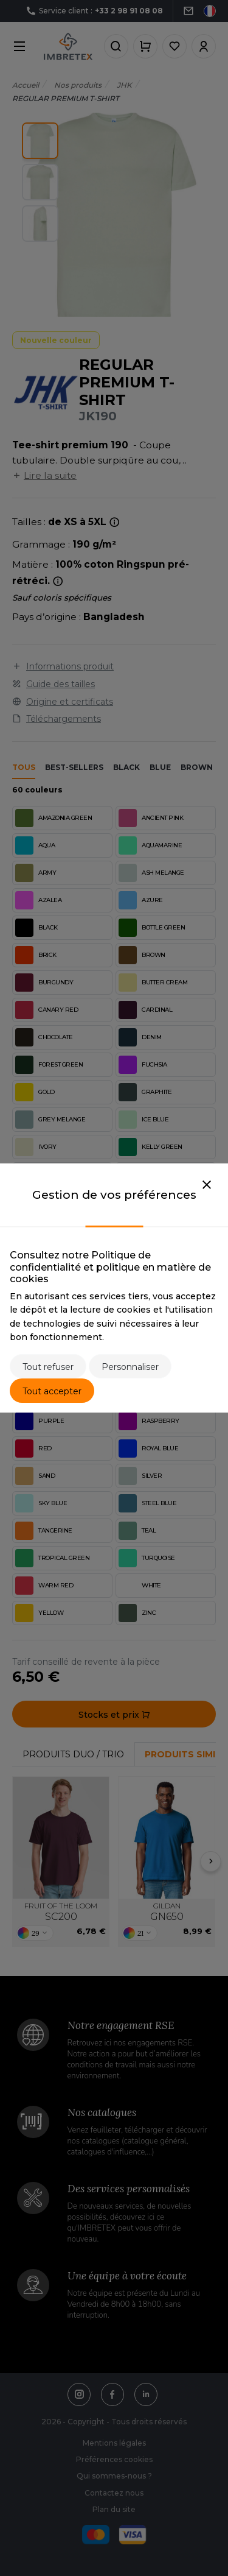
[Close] (207, 1185)
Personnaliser (130, 1366)
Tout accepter (51, 1391)
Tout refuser (48, 1366)
